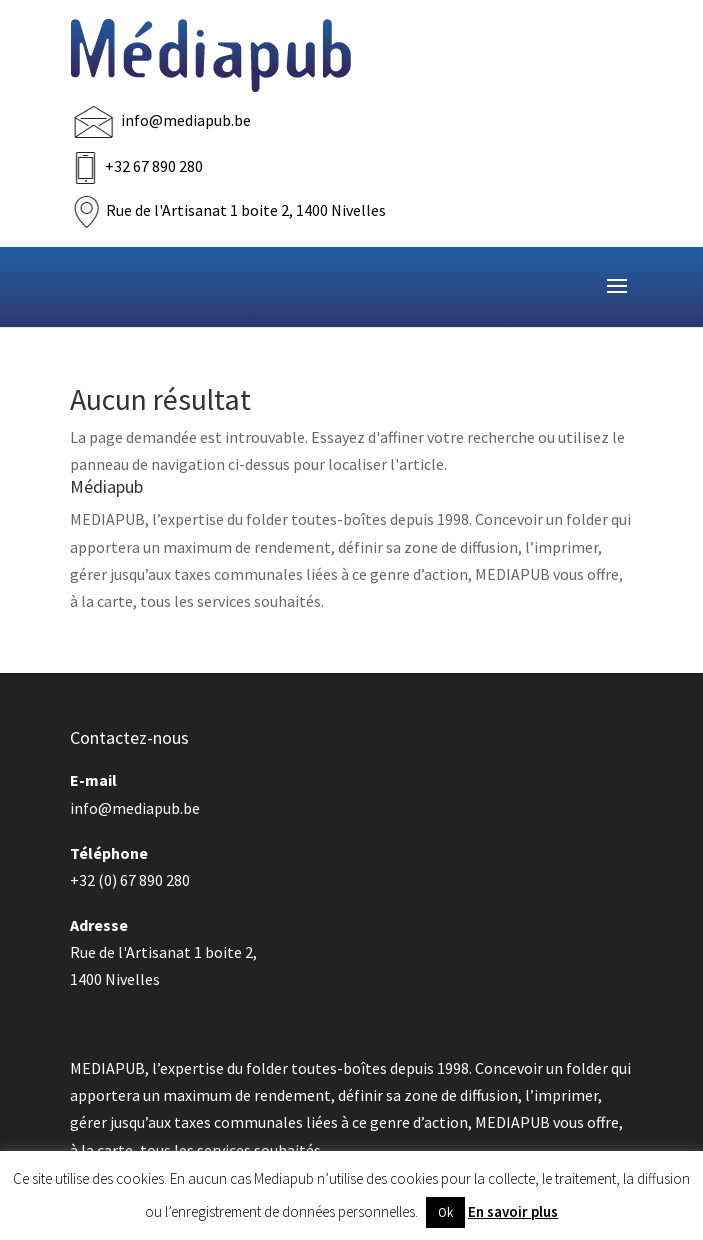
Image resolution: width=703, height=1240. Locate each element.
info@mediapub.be (186, 120)
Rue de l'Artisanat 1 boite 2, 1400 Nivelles (246, 210)
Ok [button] (445, 1212)
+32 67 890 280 (154, 166)
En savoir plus (513, 1211)
